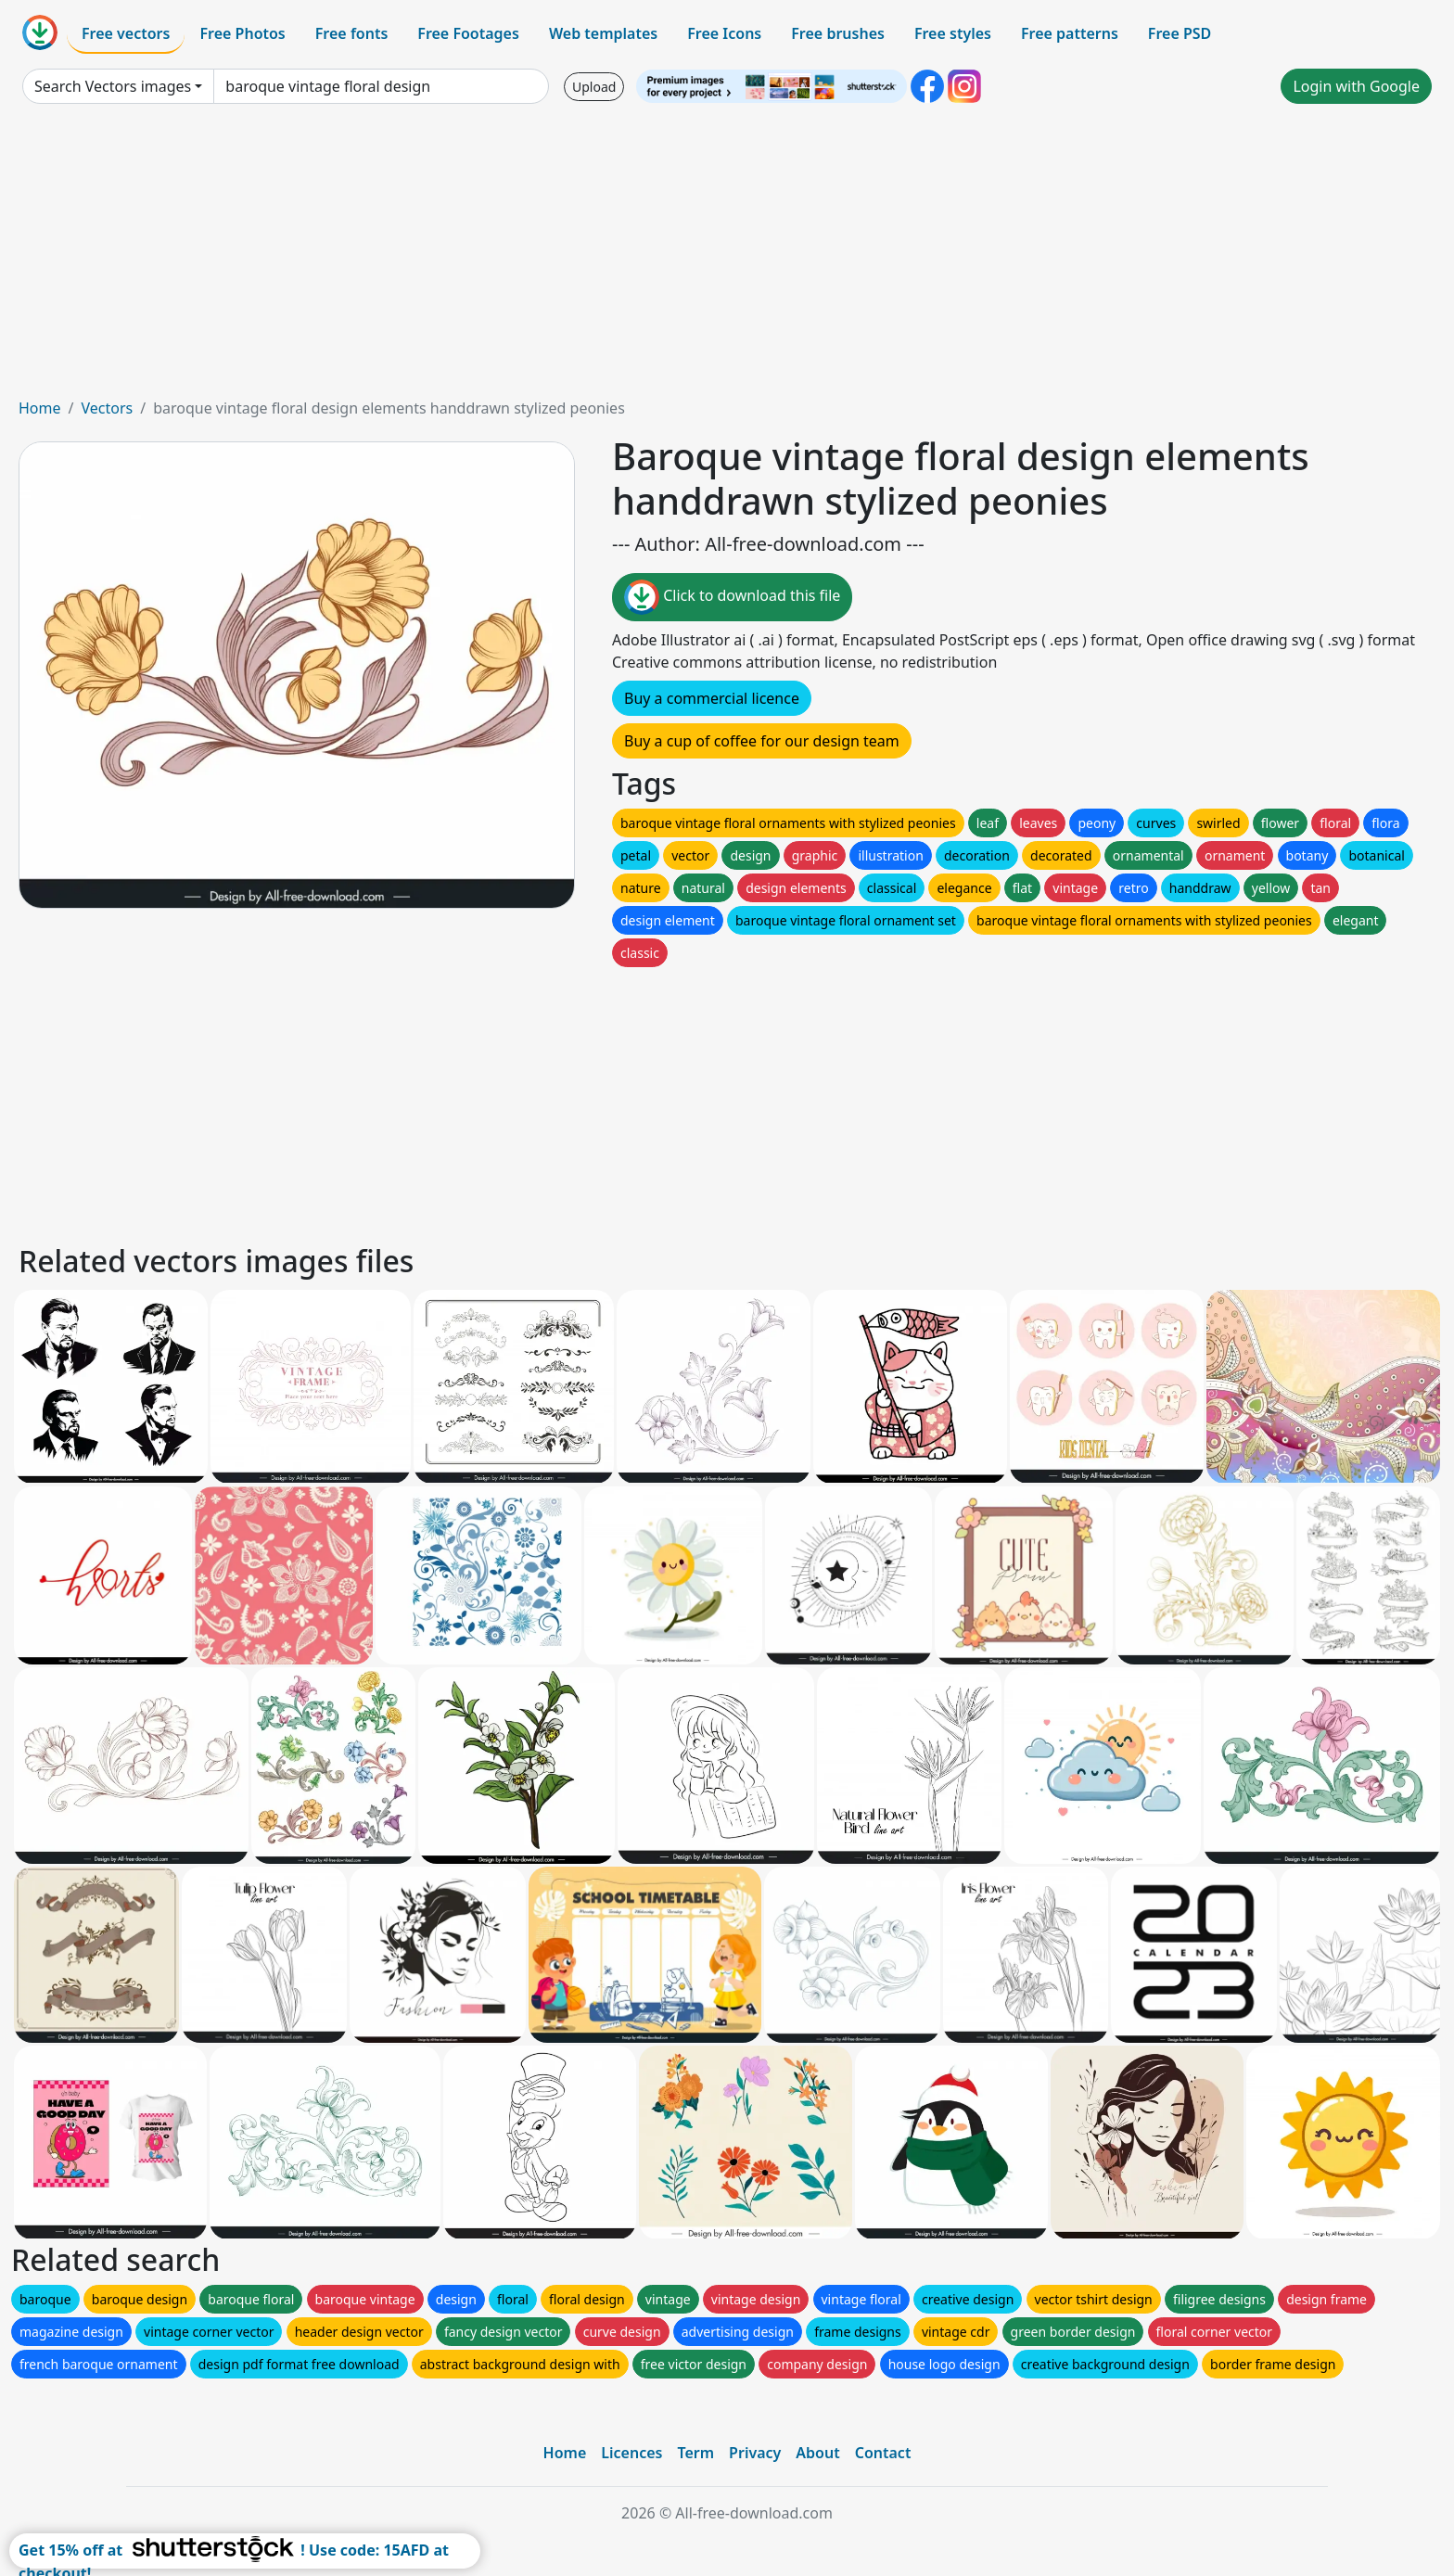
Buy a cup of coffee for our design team (761, 741)
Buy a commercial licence (711, 698)
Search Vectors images (112, 86)
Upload (594, 87)
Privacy (755, 2452)
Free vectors (126, 33)
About (817, 2452)
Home (40, 408)
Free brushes (838, 33)
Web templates (603, 33)
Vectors (107, 408)
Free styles (952, 33)
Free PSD (1179, 33)
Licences (631, 2452)
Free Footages (468, 33)
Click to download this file (732, 597)
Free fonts (352, 33)
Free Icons (724, 33)
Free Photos (242, 33)
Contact (883, 2452)
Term (695, 2452)
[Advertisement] (727, 258)
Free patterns (1069, 33)
